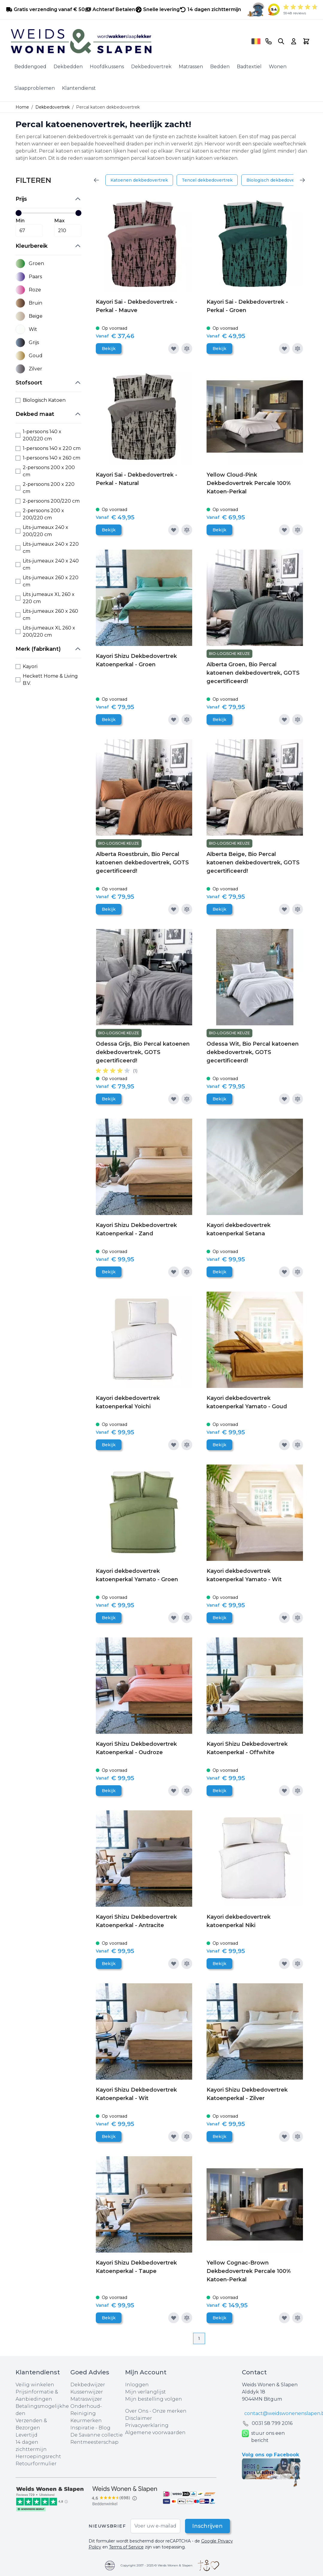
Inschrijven (207, 2526)
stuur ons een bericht (263, 2437)
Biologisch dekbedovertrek (275, 180)
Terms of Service (126, 2547)
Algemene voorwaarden (155, 2432)
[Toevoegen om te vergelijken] (186, 348)
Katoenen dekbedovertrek (139, 180)
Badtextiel (249, 66)
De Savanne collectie (96, 2435)
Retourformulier (36, 2463)
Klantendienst (79, 88)
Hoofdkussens (107, 66)
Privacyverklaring (147, 2425)
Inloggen (137, 2385)
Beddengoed (30, 66)
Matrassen (191, 66)
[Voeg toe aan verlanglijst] (173, 348)
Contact (254, 2372)
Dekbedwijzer (87, 2385)
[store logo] (129, 41)
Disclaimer (138, 2418)
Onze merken (169, 2411)
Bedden (220, 66)
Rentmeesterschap (94, 2442)
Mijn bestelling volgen (153, 2399)
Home (22, 107)
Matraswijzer (86, 2399)
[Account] (293, 41)
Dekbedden (68, 66)
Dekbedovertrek (151, 66)
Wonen (277, 66)
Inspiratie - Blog (90, 2428)
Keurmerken (86, 2420)
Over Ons (136, 2411)
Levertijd (26, 2435)
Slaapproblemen (34, 88)
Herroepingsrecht (38, 2456)
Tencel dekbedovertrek (207, 180)
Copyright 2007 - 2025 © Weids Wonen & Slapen (156, 2565)
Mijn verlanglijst (145, 2392)
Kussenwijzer (86, 2392)
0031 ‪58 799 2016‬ (272, 2423)
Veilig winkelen (35, 2385)
